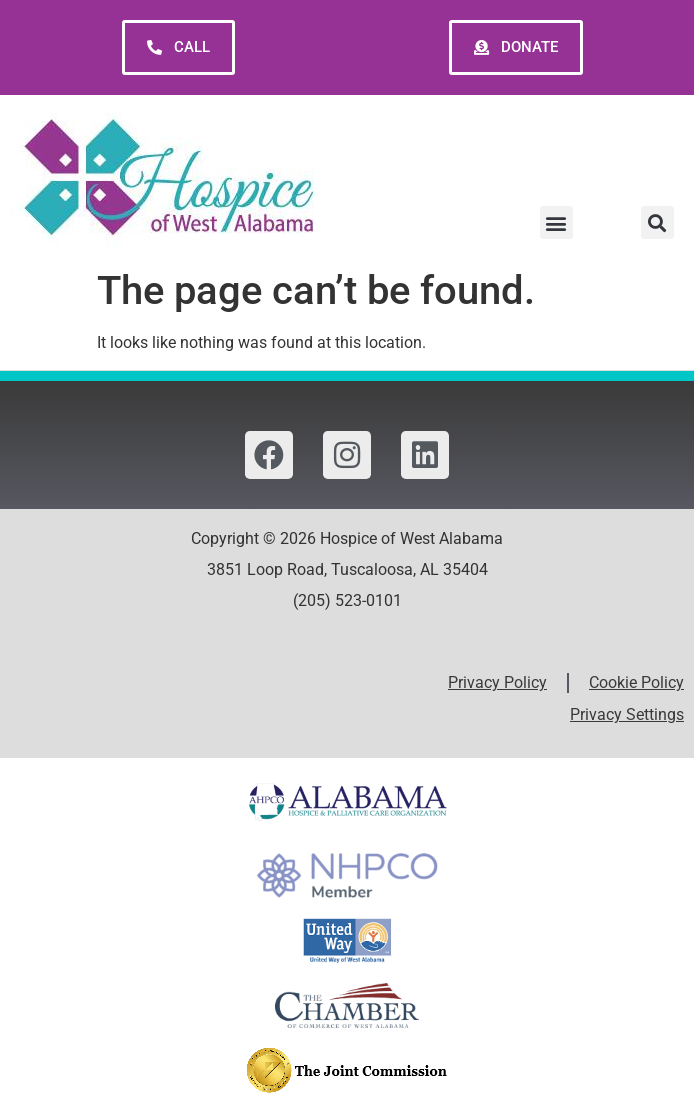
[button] (556, 222)
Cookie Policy (636, 682)
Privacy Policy (497, 682)
